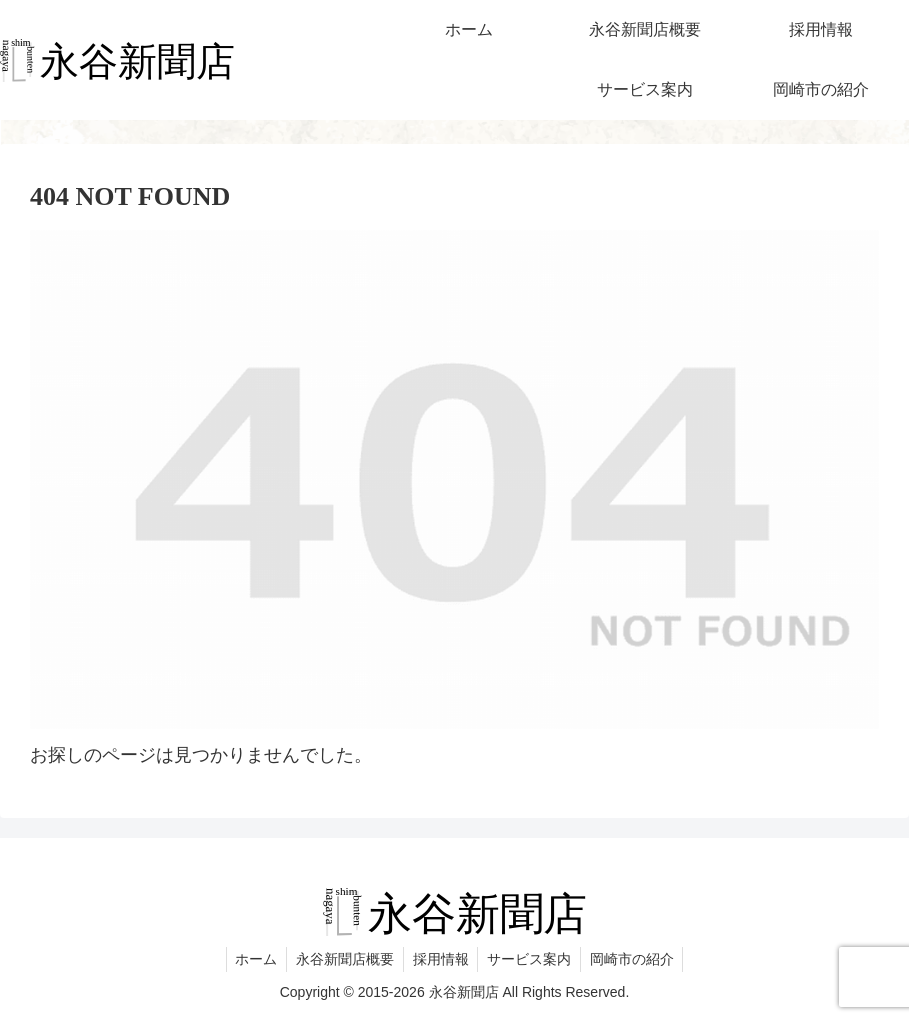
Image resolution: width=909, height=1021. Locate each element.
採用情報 (441, 959)
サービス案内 (532, 959)
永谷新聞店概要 (343, 959)
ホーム (252, 959)
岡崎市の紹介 (637, 959)
